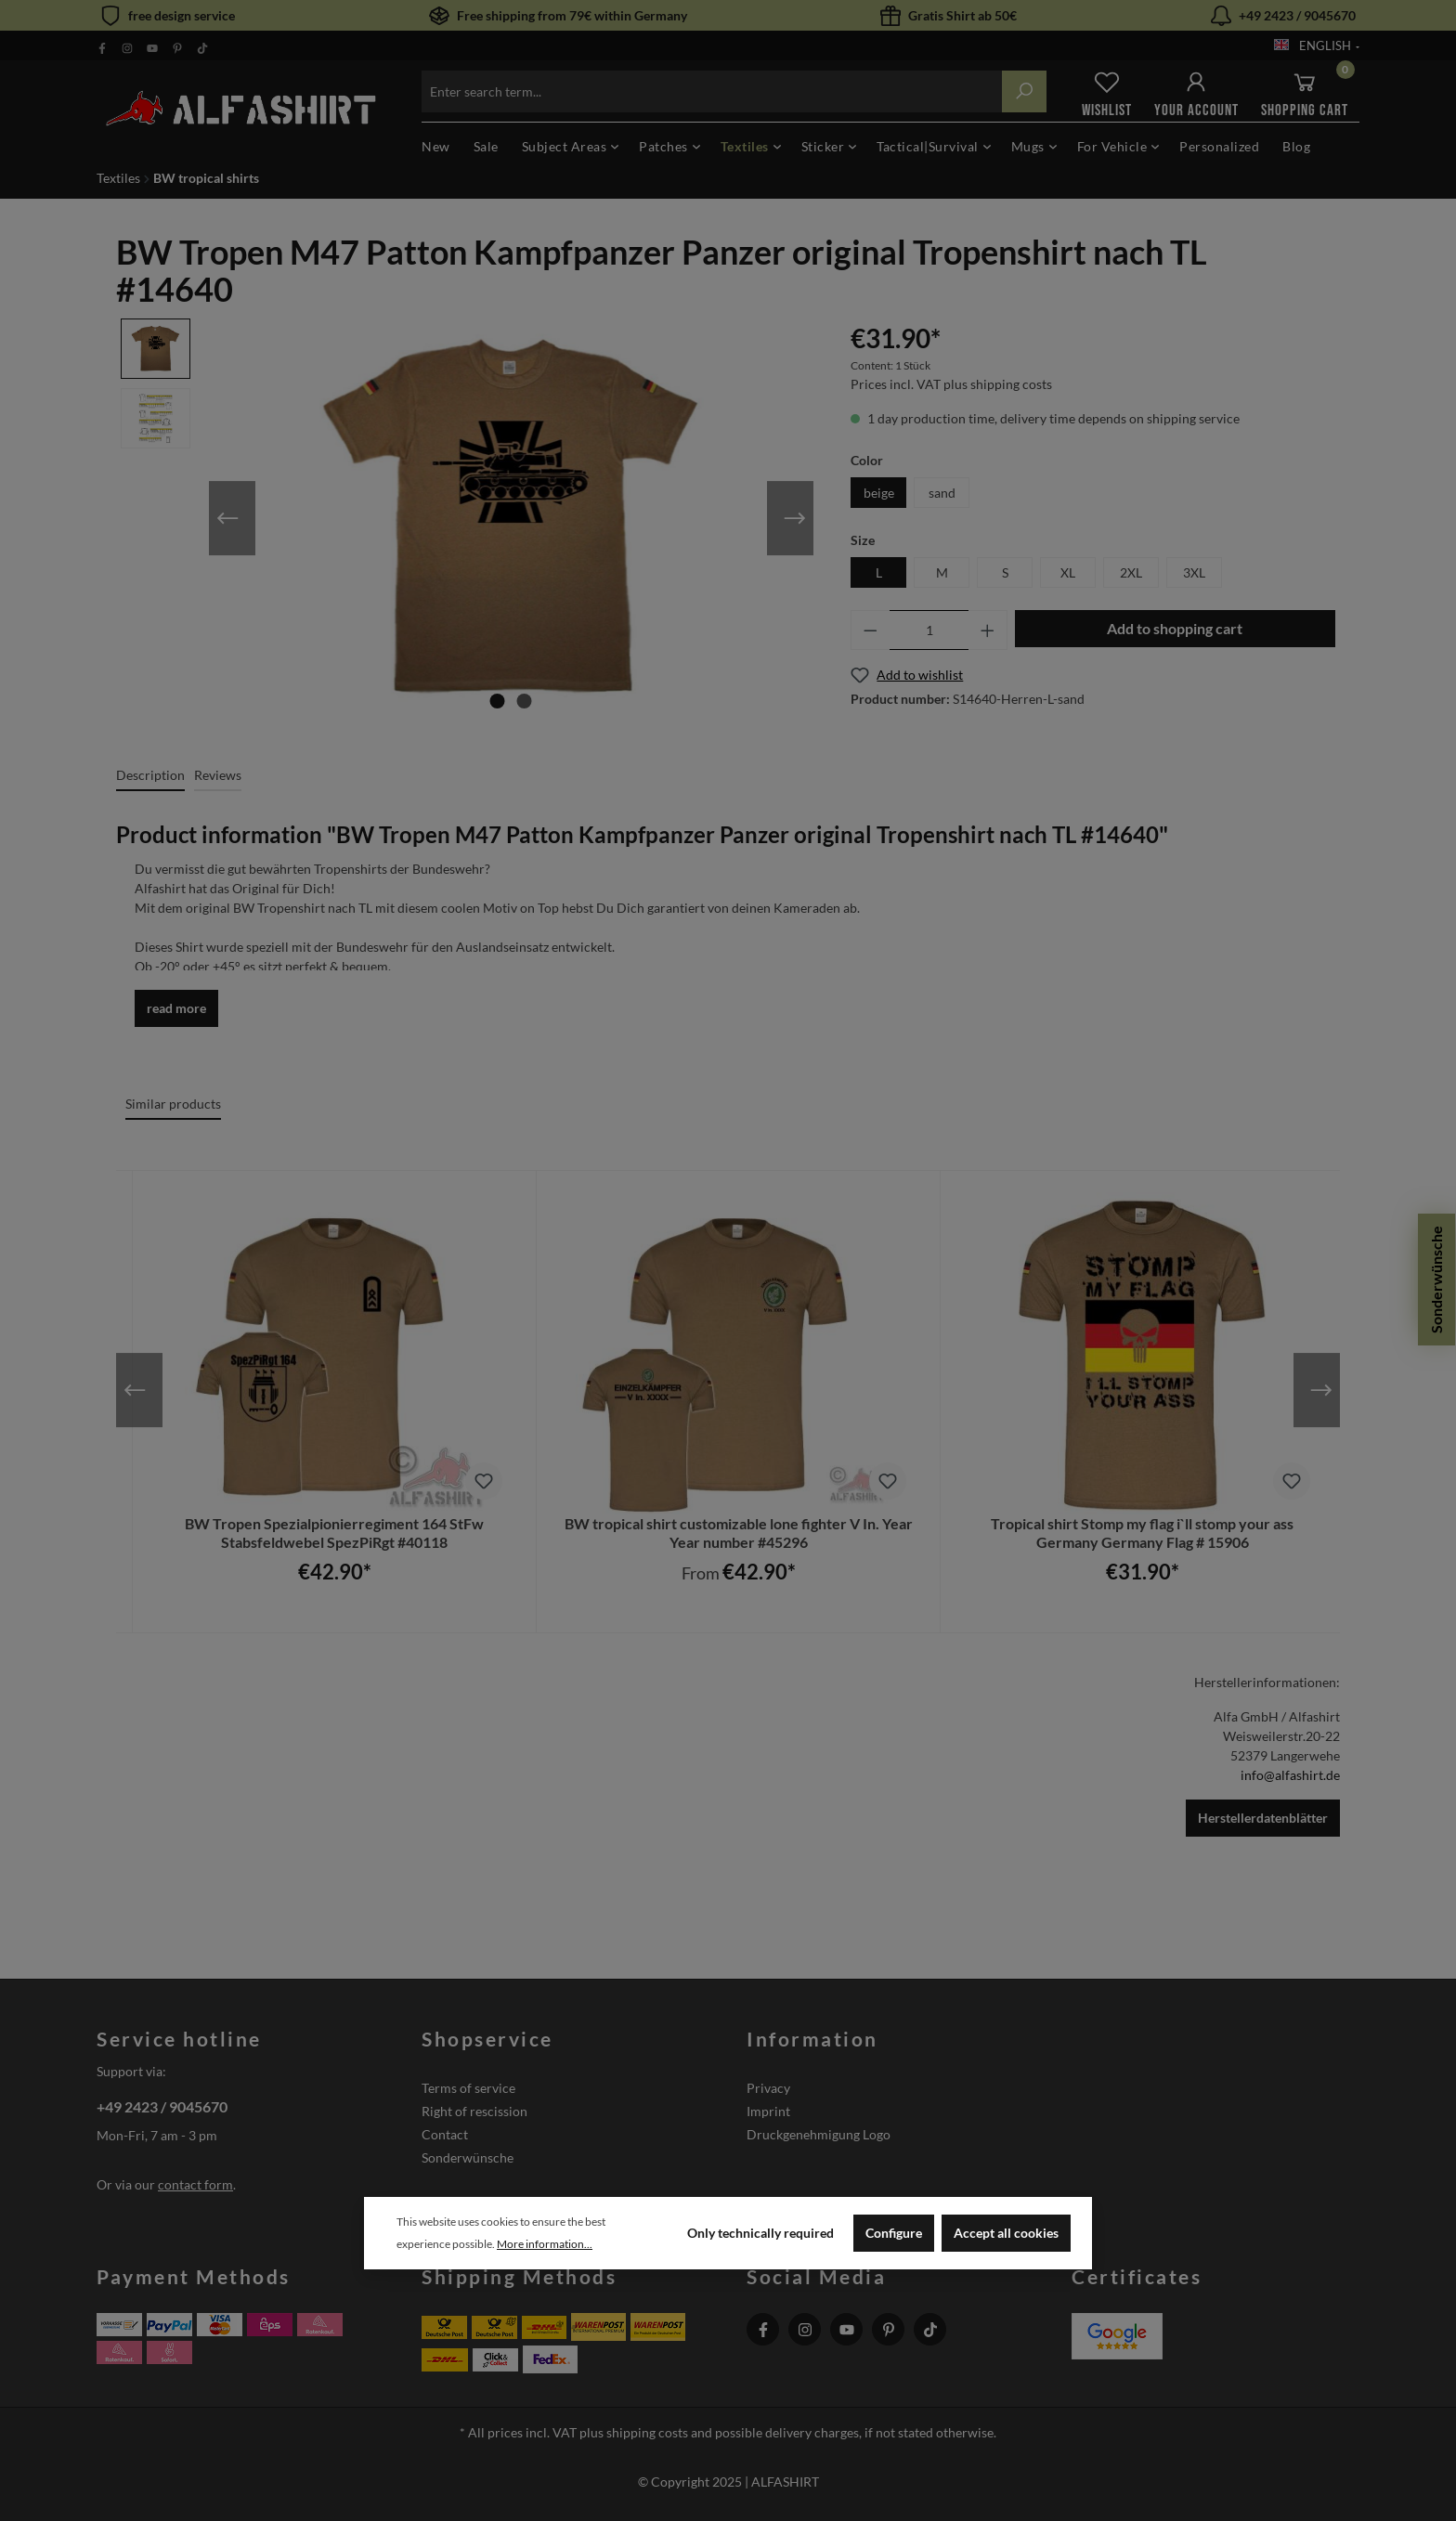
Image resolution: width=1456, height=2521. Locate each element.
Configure (893, 2233)
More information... (544, 2244)
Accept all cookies (1006, 2233)
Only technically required (760, 2233)
